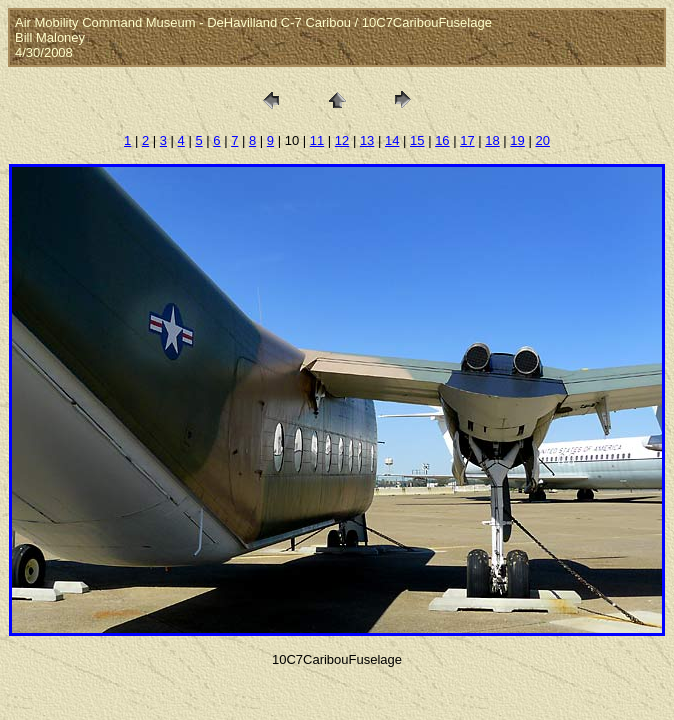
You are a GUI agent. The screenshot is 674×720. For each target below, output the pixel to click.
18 (492, 140)
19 (517, 140)
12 (342, 140)
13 (367, 140)
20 (542, 140)
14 (392, 140)
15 (417, 140)
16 (442, 140)
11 (317, 140)
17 (467, 140)
